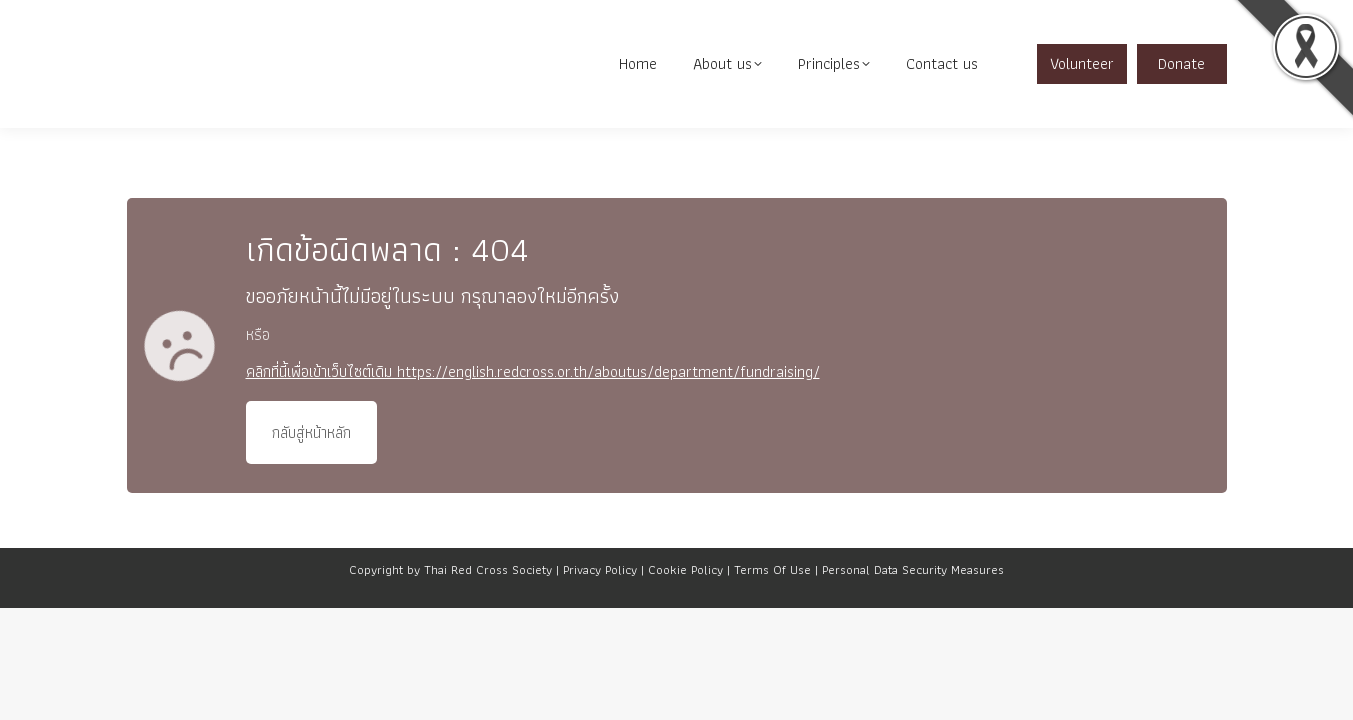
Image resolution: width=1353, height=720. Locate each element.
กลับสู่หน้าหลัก (311, 463)
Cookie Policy (685, 600)
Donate (1181, 94)
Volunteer (1082, 94)
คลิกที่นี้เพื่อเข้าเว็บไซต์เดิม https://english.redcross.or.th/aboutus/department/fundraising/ (533, 402)
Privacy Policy (600, 600)
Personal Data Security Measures (913, 600)
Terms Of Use (772, 600)
